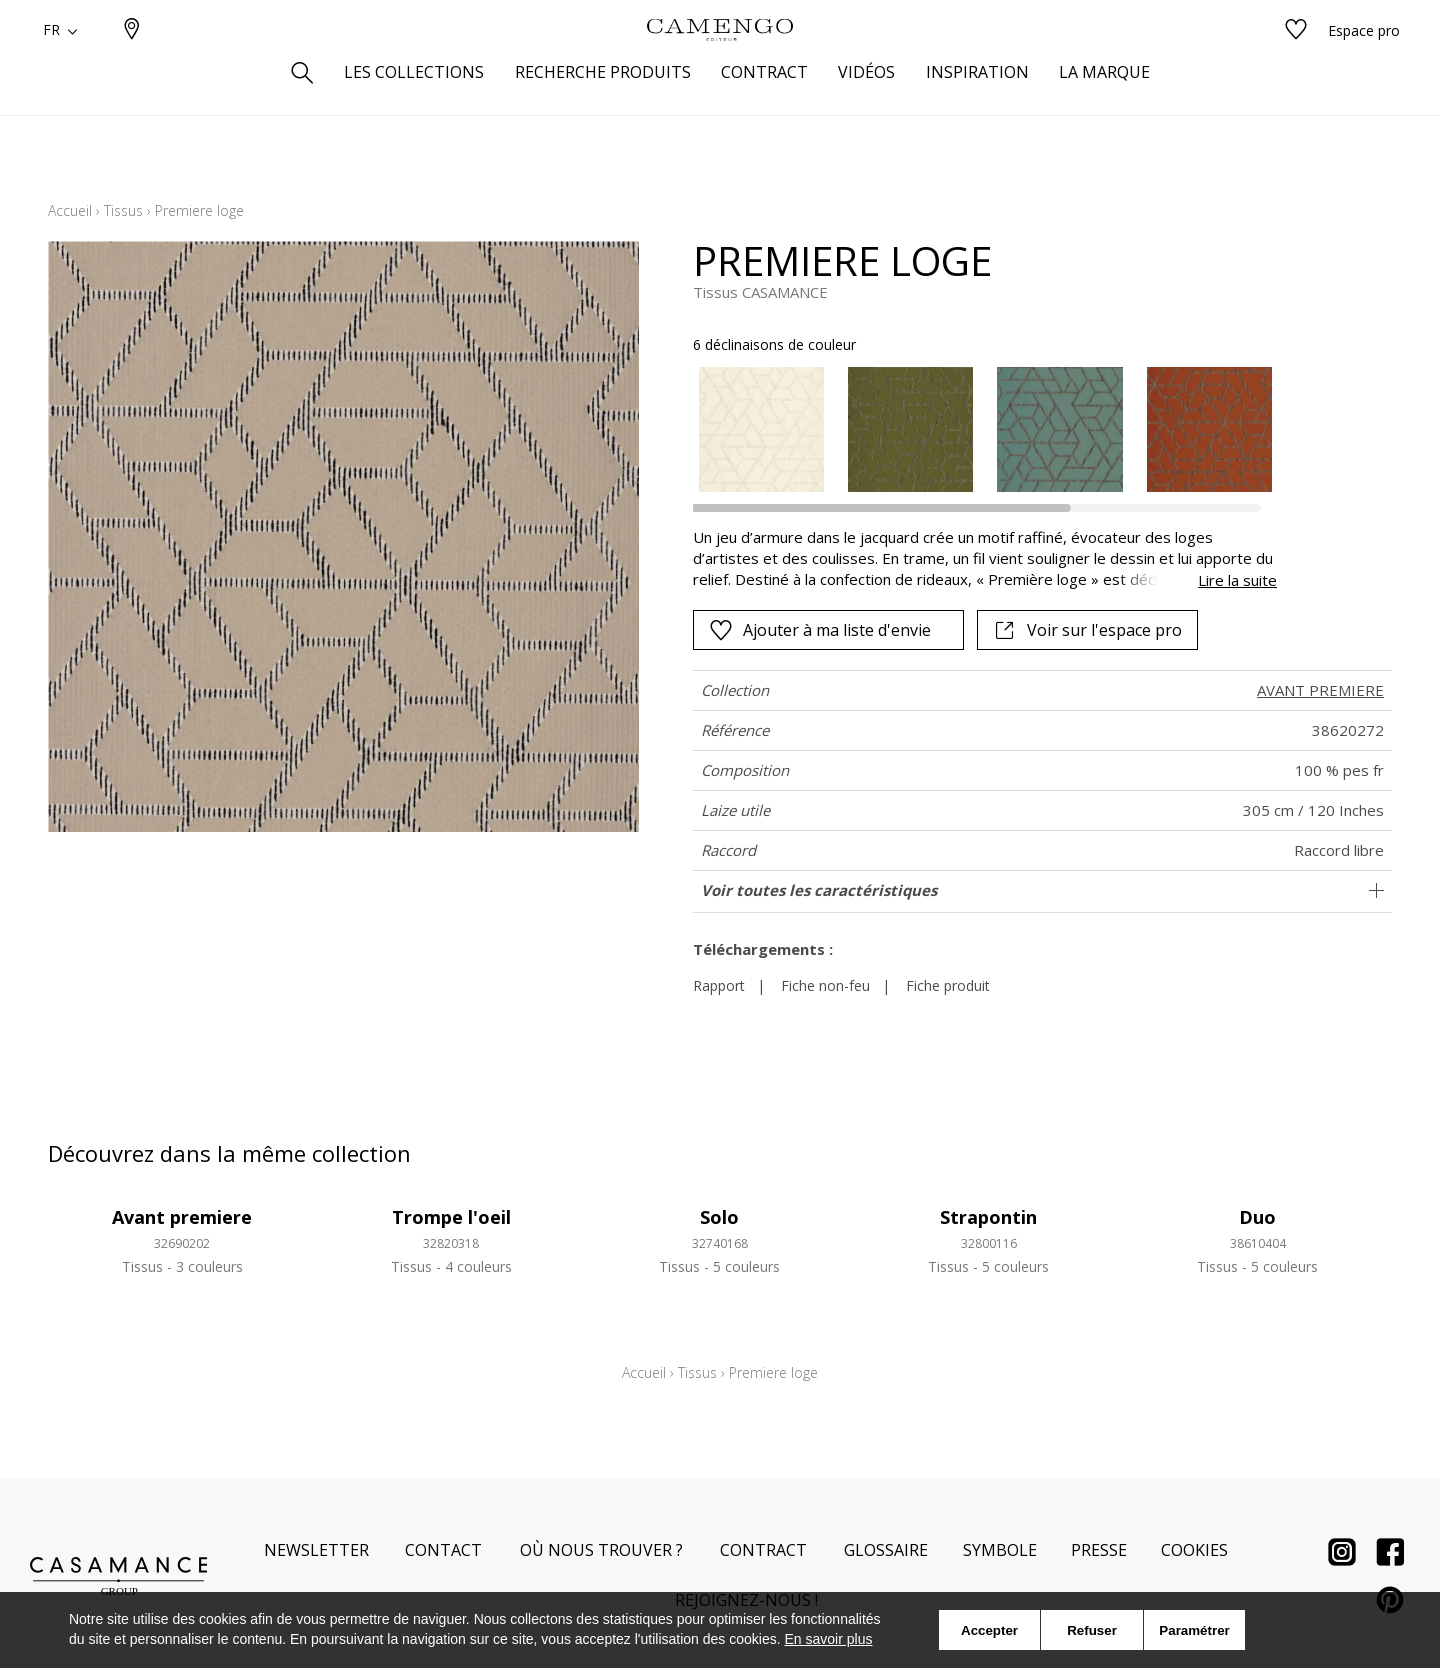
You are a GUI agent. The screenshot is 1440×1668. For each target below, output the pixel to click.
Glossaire (886, 1550)
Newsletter (316, 1550)
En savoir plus (829, 1639)
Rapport (719, 985)
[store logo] (720, 63)
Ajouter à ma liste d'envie (820, 630)
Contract (763, 1550)
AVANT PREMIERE (1320, 690)
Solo (719, 1217)
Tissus (123, 210)
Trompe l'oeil (451, 1217)
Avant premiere (182, 1217)
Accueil (70, 210)
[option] (761, 429)
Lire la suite (1237, 580)
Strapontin (988, 1217)
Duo (1257, 1217)
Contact (443, 1550)
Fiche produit (948, 985)
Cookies (1194, 1550)
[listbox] (973, 429)
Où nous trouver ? (601, 1550)
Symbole (1000, 1550)
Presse (1099, 1550)
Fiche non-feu (825, 985)
